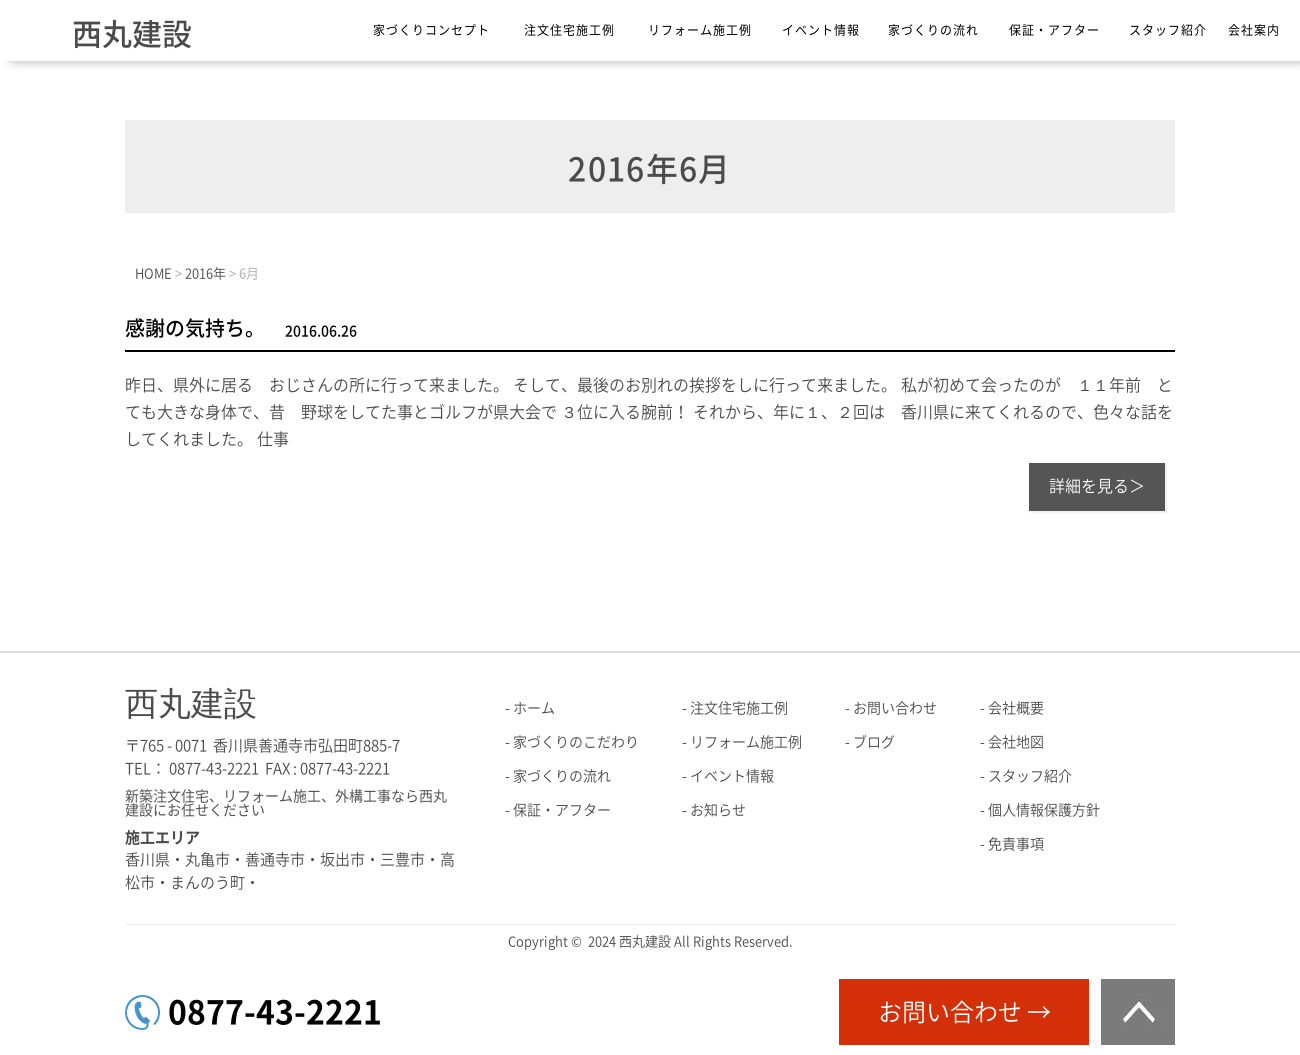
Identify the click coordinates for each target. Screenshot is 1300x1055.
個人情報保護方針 (1044, 810)
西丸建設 (132, 34)
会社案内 (1254, 30)
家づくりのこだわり (576, 742)
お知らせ (718, 810)
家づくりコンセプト (431, 30)
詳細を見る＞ (1097, 486)
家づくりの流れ (933, 30)
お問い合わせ (895, 708)
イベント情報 (821, 30)
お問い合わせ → (964, 1012)
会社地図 (1016, 742)
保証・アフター (1054, 30)
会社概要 (1016, 708)
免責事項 (1016, 844)
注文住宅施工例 (569, 30)
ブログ (874, 742)
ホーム (534, 708)
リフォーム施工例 (700, 30)
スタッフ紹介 (1168, 30)
